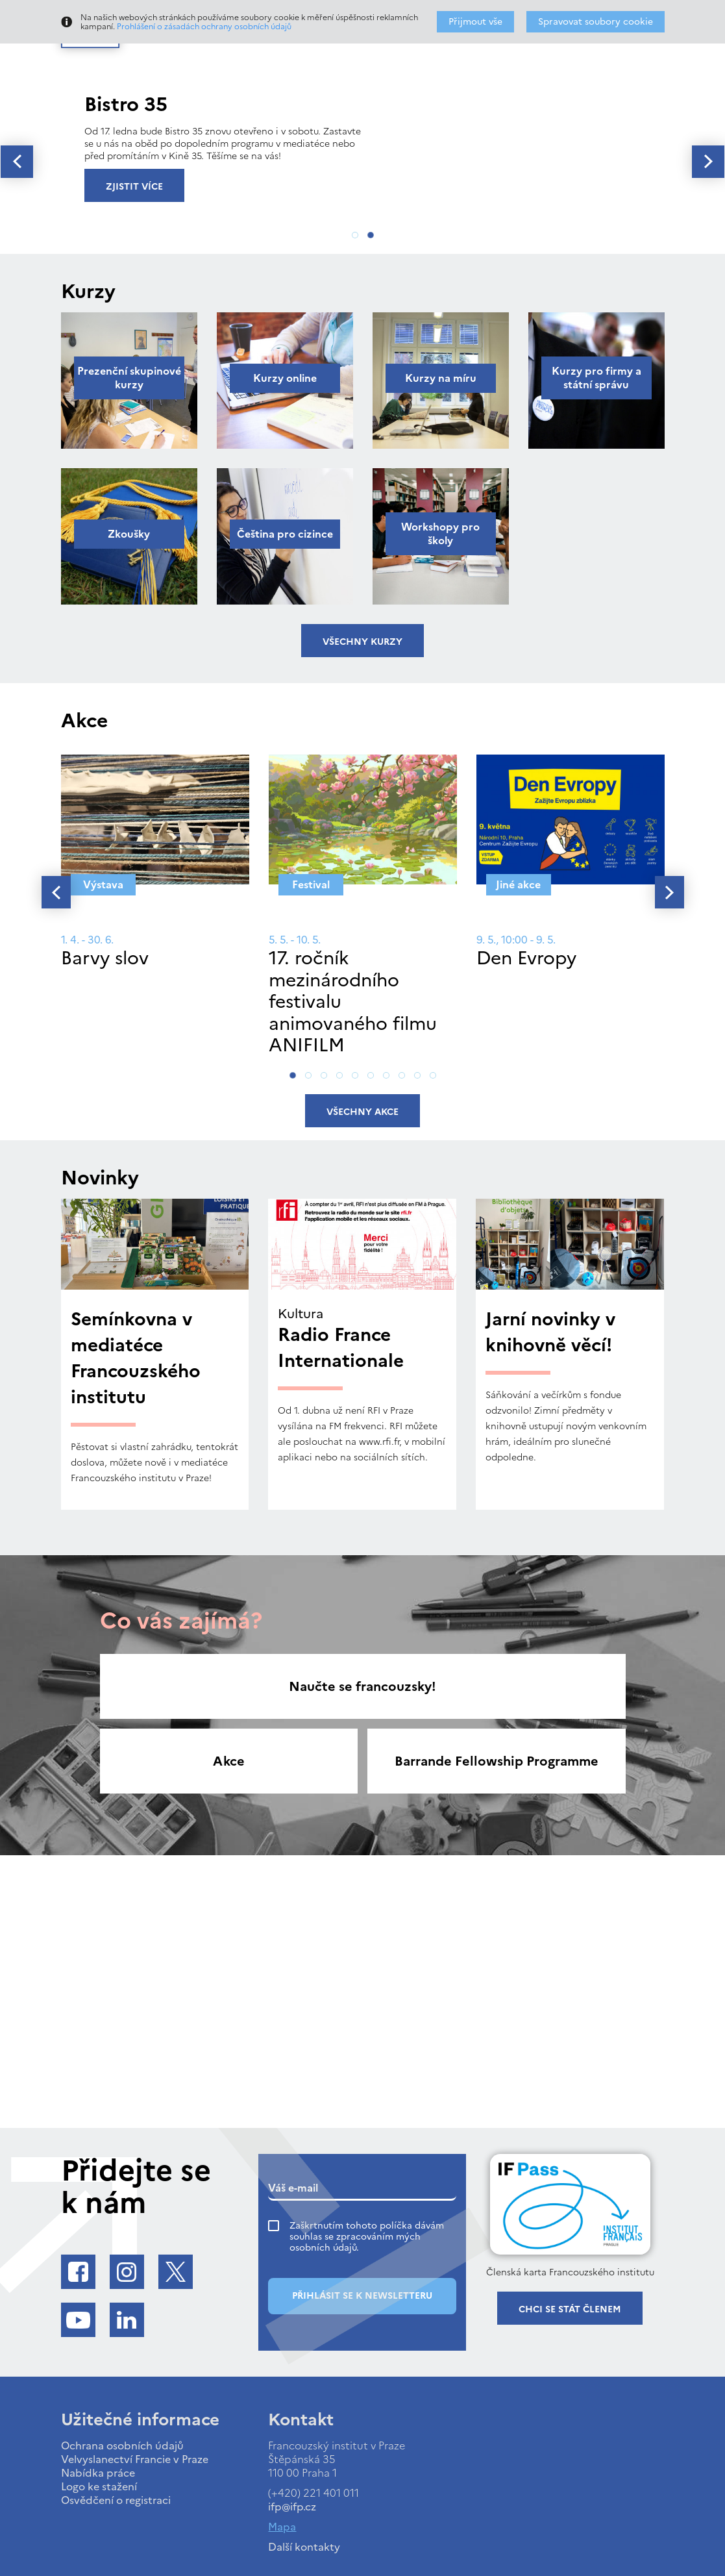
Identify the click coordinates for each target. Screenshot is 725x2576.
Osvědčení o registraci (116, 2500)
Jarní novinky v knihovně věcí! (550, 1331)
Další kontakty (304, 2547)
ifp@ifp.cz (292, 2506)
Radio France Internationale (341, 1347)
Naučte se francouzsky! (362, 1686)
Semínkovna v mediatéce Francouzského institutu (136, 1357)
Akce (229, 1761)
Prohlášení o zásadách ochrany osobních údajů (204, 26)
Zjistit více (134, 187)
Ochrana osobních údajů (122, 2445)
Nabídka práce (98, 2473)
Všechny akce (362, 1112)
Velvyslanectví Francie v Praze (134, 2459)
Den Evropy (526, 957)
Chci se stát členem (570, 2309)
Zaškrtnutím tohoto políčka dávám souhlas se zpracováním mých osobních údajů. (366, 2236)
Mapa (282, 2526)
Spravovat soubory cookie (595, 22)
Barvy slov (105, 957)
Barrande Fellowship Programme (496, 1761)
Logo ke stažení (99, 2486)
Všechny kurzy (362, 642)
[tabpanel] (362, 145)
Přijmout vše (475, 22)
